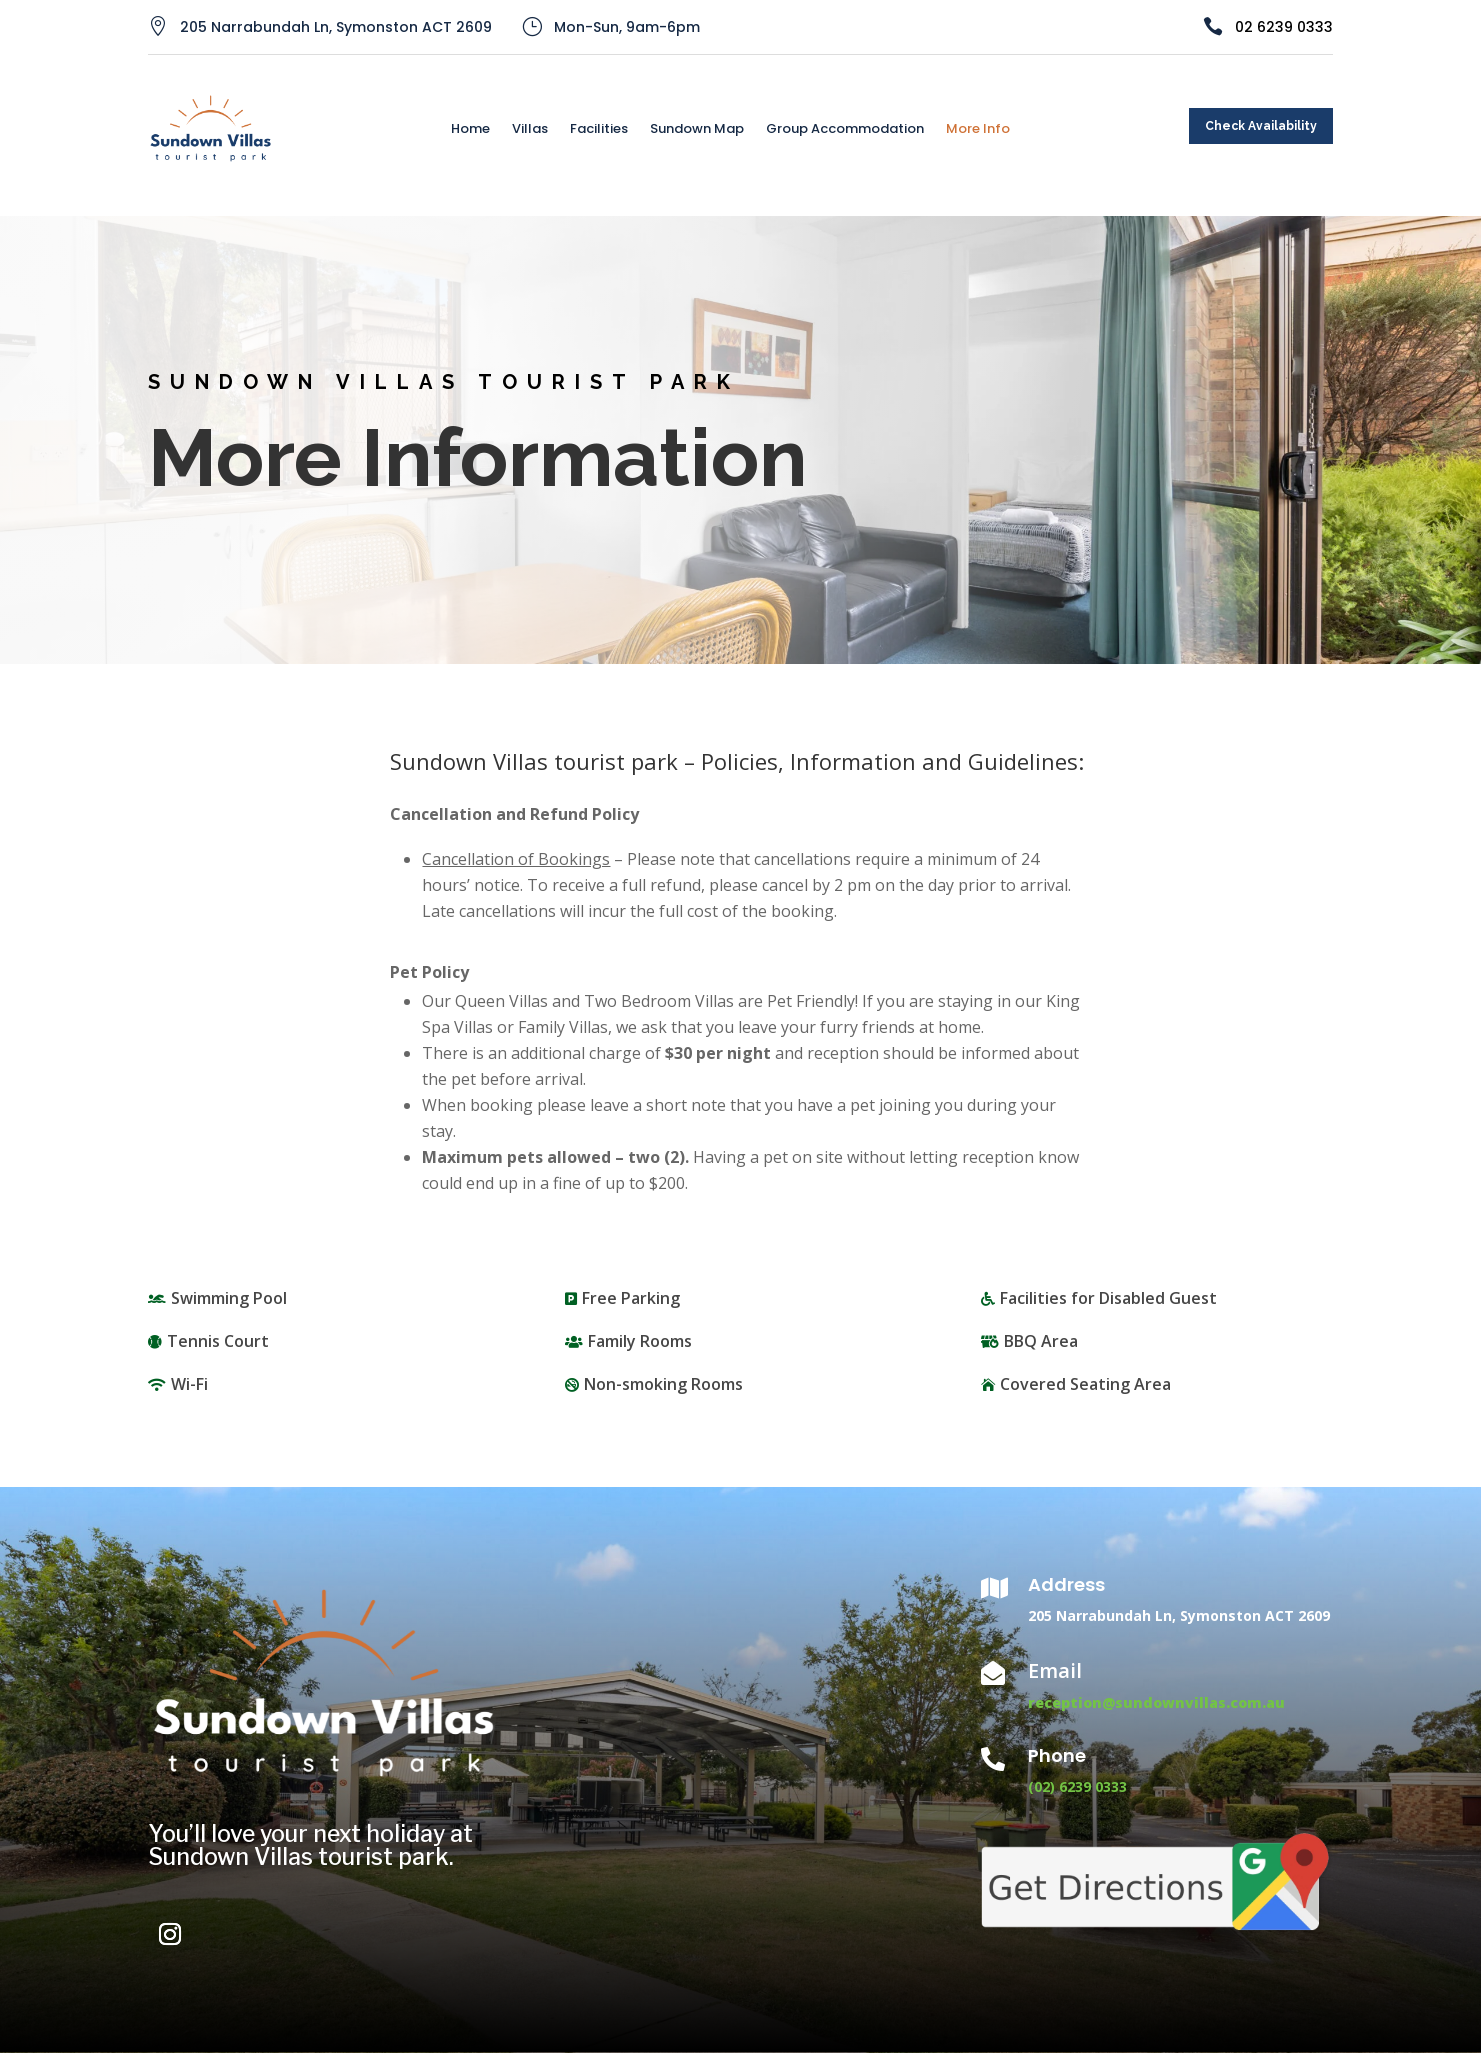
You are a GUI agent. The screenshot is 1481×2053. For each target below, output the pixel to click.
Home (470, 130)
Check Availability (1261, 126)
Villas (530, 130)
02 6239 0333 (1284, 27)
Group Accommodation (845, 130)
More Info (978, 130)
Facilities (599, 130)
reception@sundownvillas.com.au (1156, 1702)
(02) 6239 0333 (1077, 1786)
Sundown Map (697, 130)
